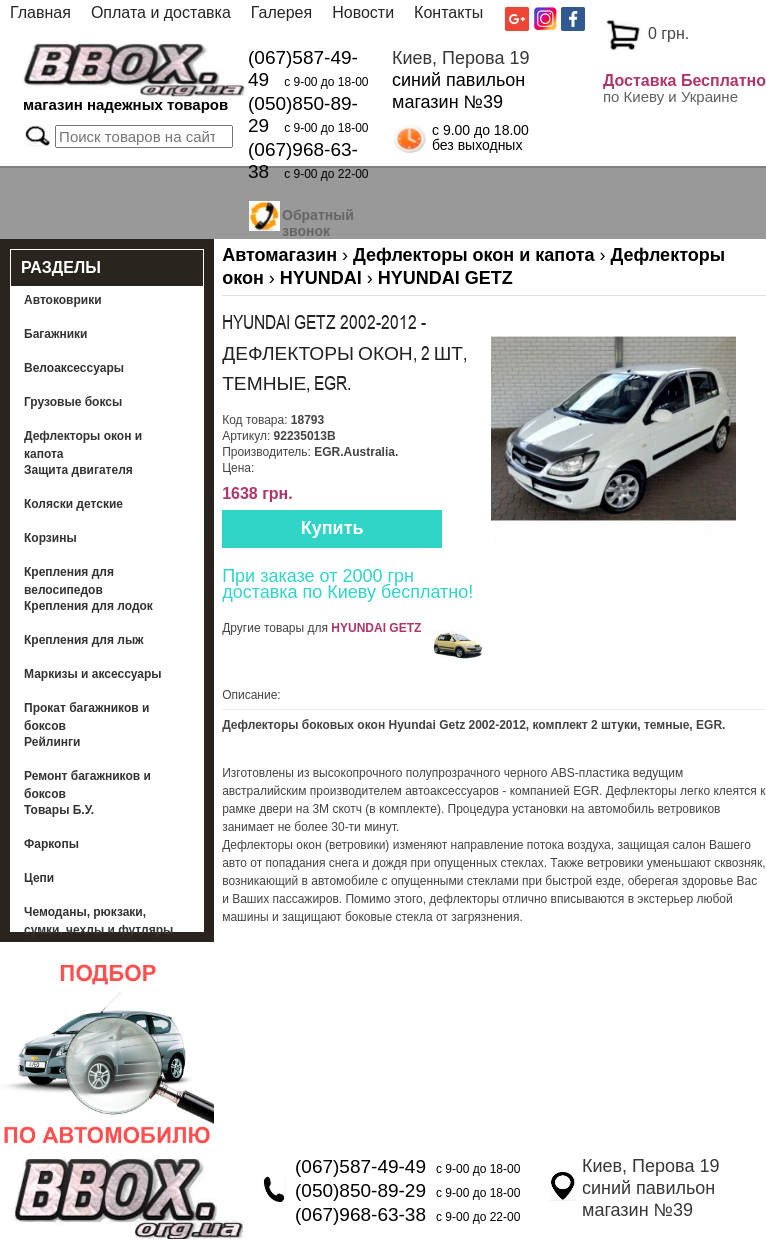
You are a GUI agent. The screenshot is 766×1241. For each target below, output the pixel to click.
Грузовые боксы (73, 402)
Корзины (50, 538)
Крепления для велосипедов (69, 581)
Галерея (281, 12)
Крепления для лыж (84, 640)
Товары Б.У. (59, 810)
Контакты (448, 12)
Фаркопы (51, 844)
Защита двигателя (78, 470)
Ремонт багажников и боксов (87, 785)
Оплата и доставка (161, 12)
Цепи (39, 878)
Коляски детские (73, 504)
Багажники (56, 334)
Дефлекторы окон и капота (83, 445)
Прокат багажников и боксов (86, 717)
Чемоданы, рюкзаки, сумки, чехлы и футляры (98, 921)
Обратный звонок (318, 220)
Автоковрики (63, 300)
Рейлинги (52, 742)
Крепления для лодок (88, 606)
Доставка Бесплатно (684, 80)
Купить (332, 528)
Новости (363, 12)
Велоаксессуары (74, 368)
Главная (40, 12)
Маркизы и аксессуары (93, 674)
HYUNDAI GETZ (376, 628)
